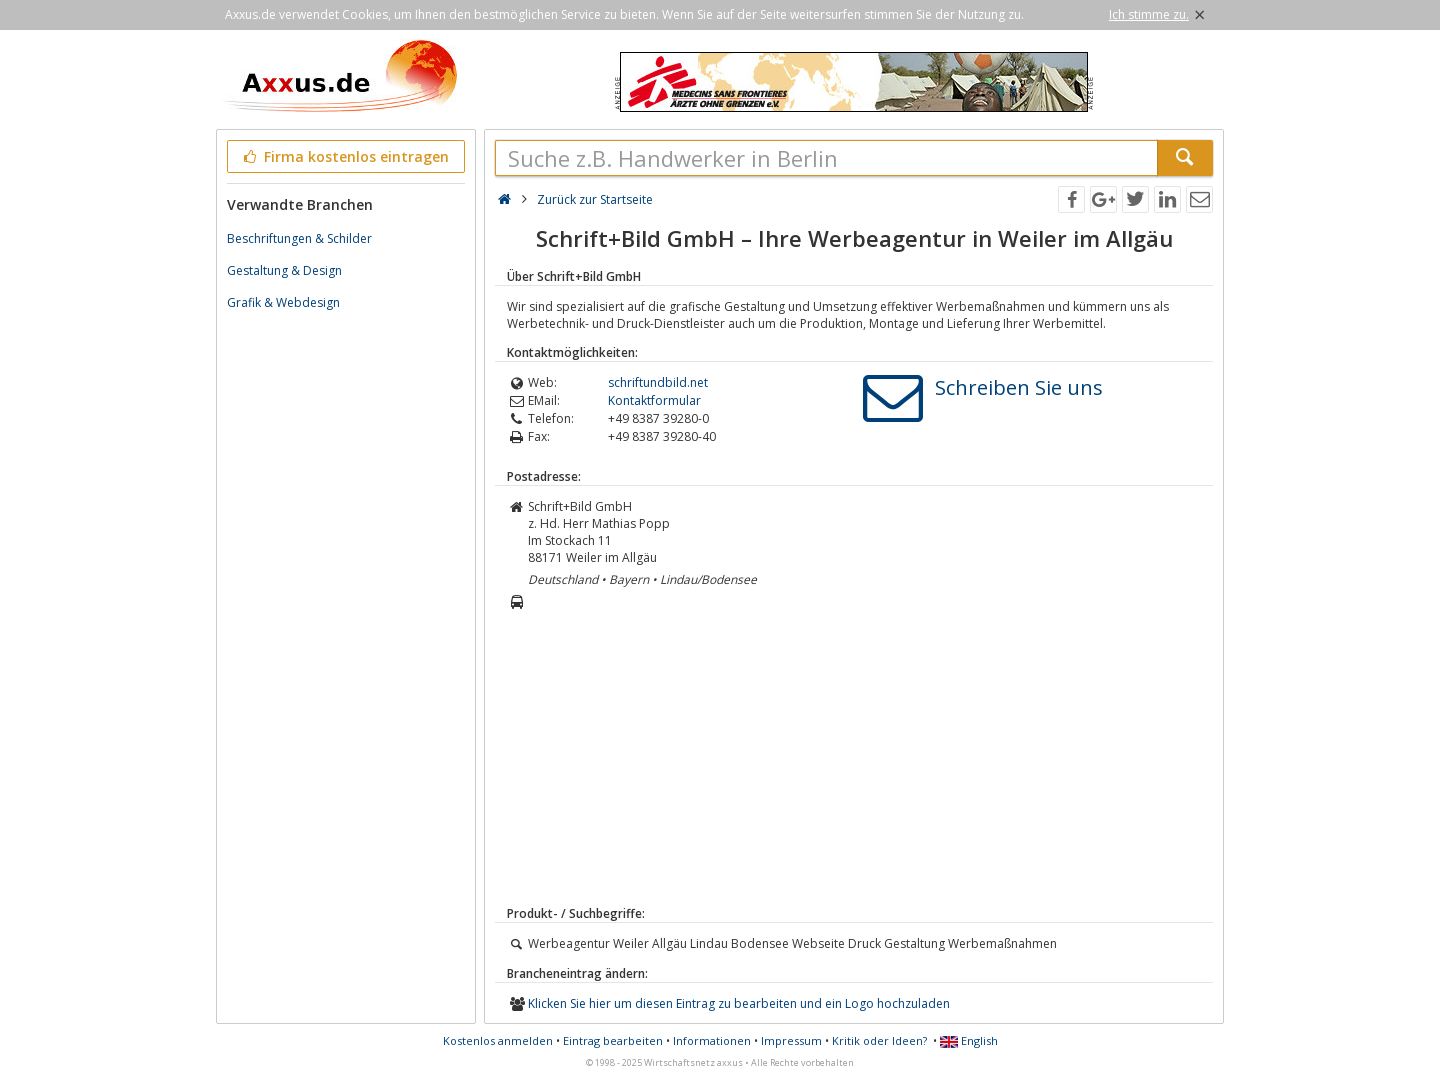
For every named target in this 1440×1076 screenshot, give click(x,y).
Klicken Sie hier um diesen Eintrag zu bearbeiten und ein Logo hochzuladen (739, 1003)
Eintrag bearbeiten (613, 1040)
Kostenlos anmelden (498, 1040)
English (969, 1040)
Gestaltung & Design (284, 270)
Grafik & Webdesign (283, 302)
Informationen (712, 1040)
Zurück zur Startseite (595, 199)
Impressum (791, 1040)
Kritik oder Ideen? (879, 1040)
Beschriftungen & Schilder (299, 238)
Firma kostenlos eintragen (344, 156)
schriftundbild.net (658, 382)
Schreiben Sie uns (1019, 387)
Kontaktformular (654, 400)
